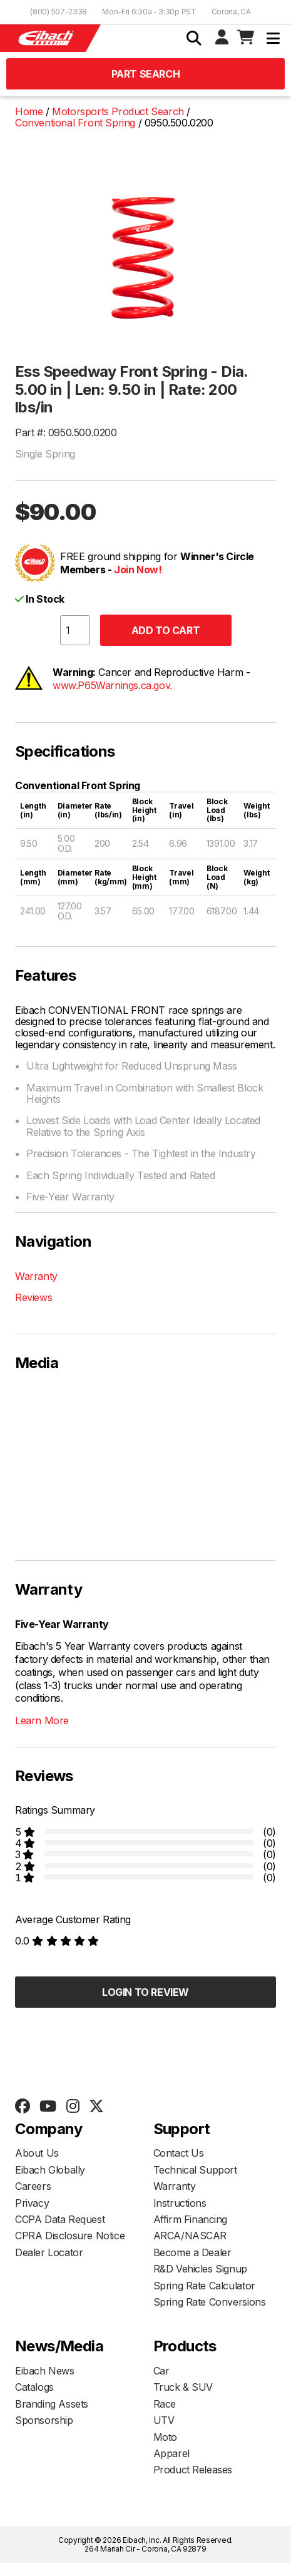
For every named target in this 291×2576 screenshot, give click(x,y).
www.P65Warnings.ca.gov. (112, 685)
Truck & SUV (183, 2387)
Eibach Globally (50, 2169)
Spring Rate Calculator (204, 2285)
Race (164, 2404)
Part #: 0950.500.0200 (66, 432)
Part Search (145, 74)
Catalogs (34, 2387)
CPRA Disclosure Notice (70, 2235)
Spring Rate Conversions (209, 2302)
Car (161, 2370)
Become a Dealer (192, 2252)
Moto (165, 2437)
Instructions (180, 2203)
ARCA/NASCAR (190, 2235)
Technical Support (195, 2169)
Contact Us (178, 2153)
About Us (37, 2153)
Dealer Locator (49, 2252)
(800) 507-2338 (58, 11)
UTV (164, 2420)
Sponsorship (44, 2420)
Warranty (36, 1276)
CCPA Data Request (60, 2219)
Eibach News (44, 2370)
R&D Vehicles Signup (200, 2268)
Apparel (171, 2453)
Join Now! (137, 569)
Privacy (32, 2203)
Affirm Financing (190, 2219)
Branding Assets (51, 2404)
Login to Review (145, 1992)
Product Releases (193, 2469)
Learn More (42, 1720)
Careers (33, 2186)
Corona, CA (231, 11)
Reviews (33, 1297)
